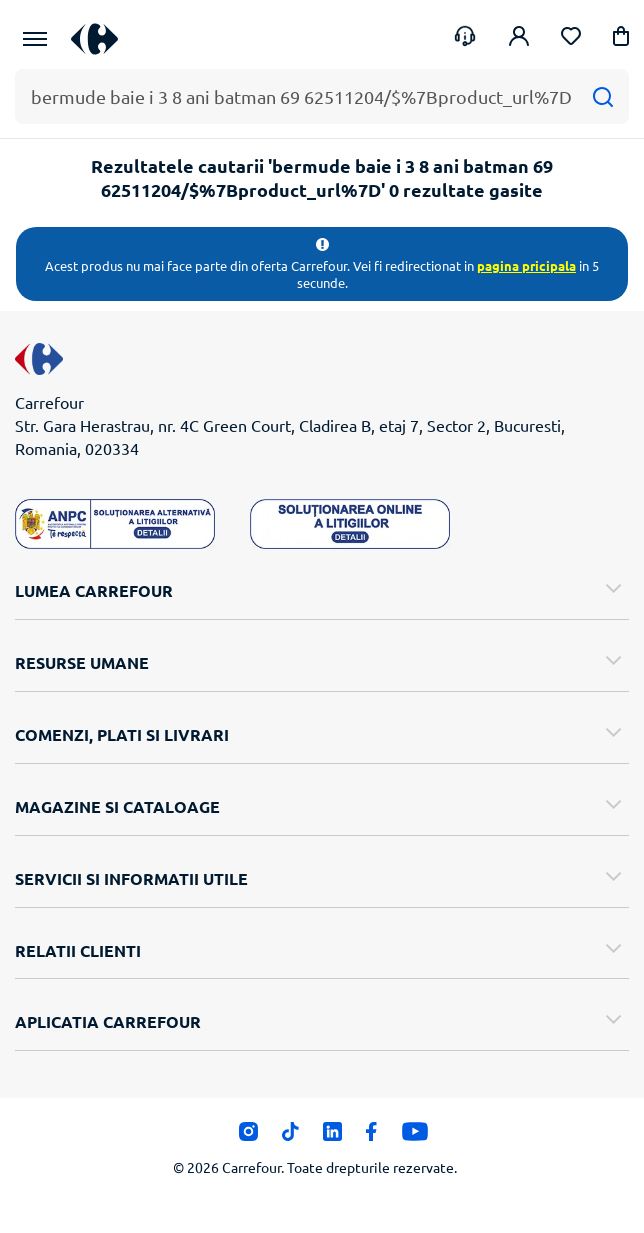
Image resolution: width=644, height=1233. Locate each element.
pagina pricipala (526, 265)
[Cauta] (602, 96)
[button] (621, 39)
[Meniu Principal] (35, 39)
